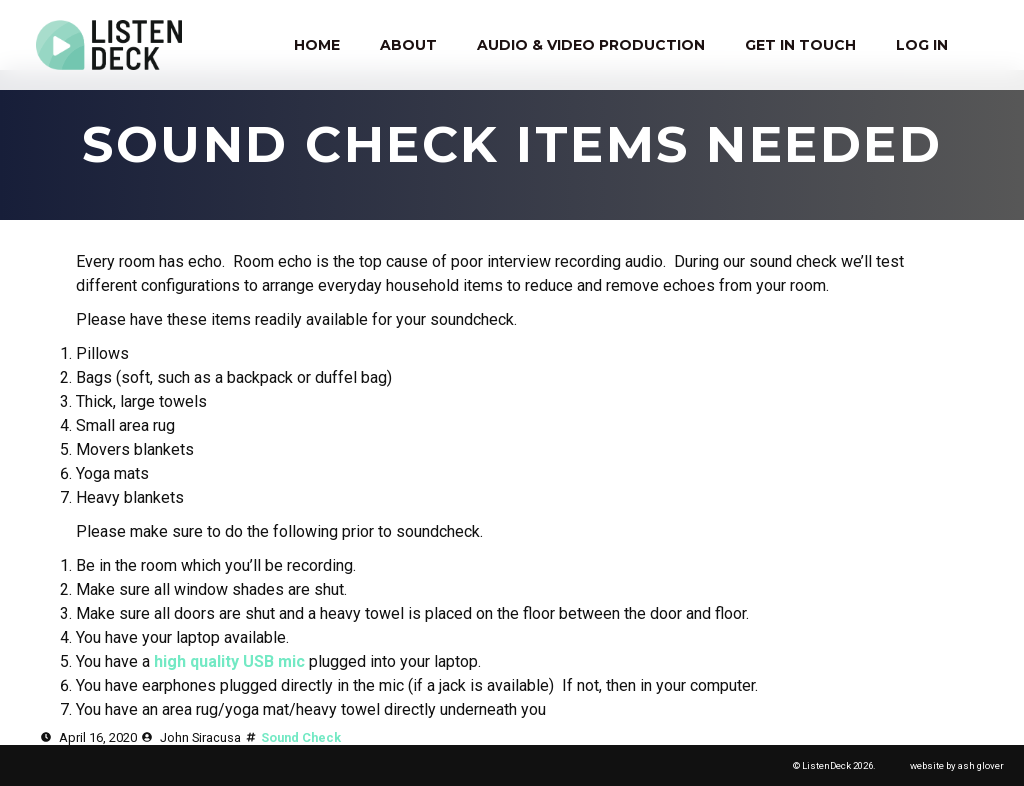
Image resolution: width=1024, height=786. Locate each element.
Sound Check (301, 737)
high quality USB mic (229, 661)
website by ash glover (957, 765)
